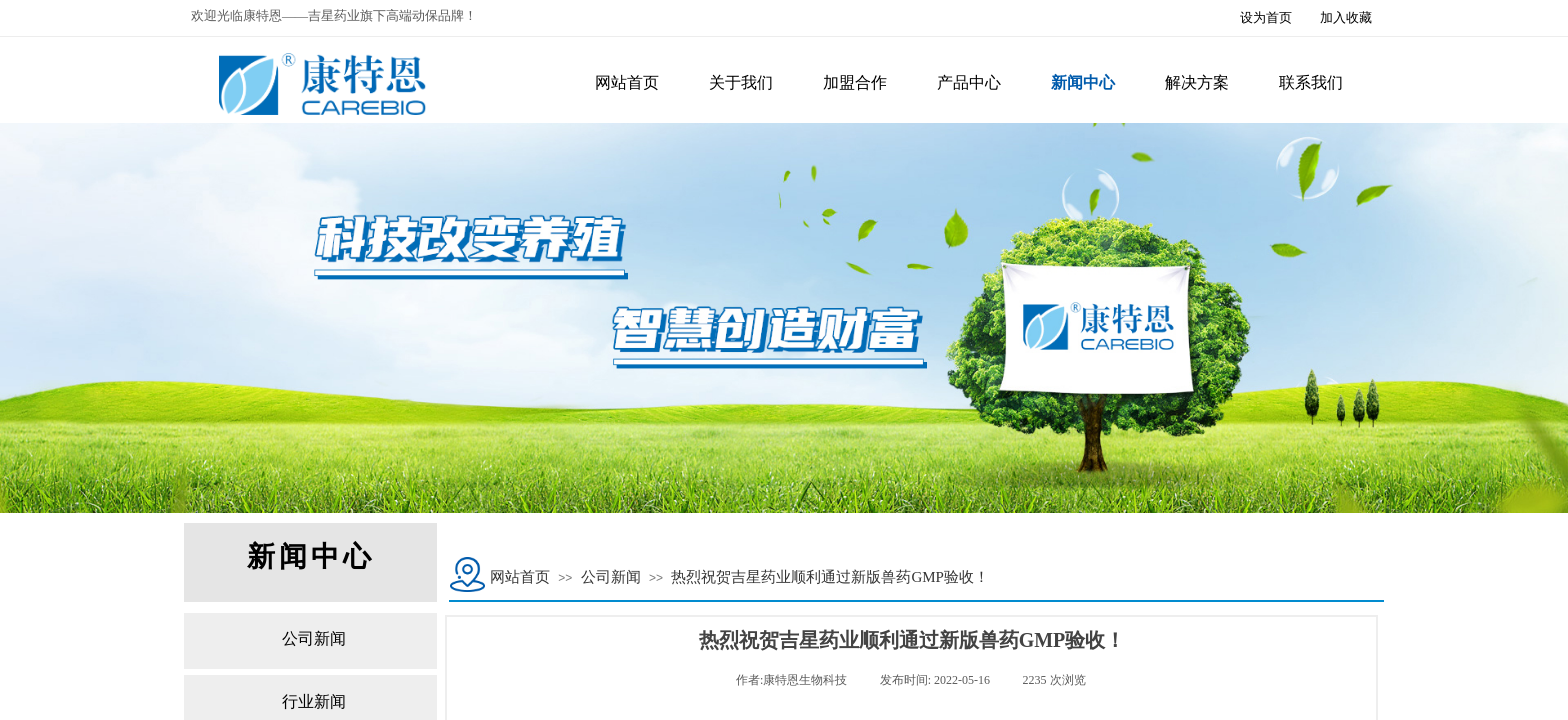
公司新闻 (611, 577)
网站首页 (520, 577)
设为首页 (1266, 17)
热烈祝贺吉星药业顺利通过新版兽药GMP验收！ (830, 577)
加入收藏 (1346, 17)
